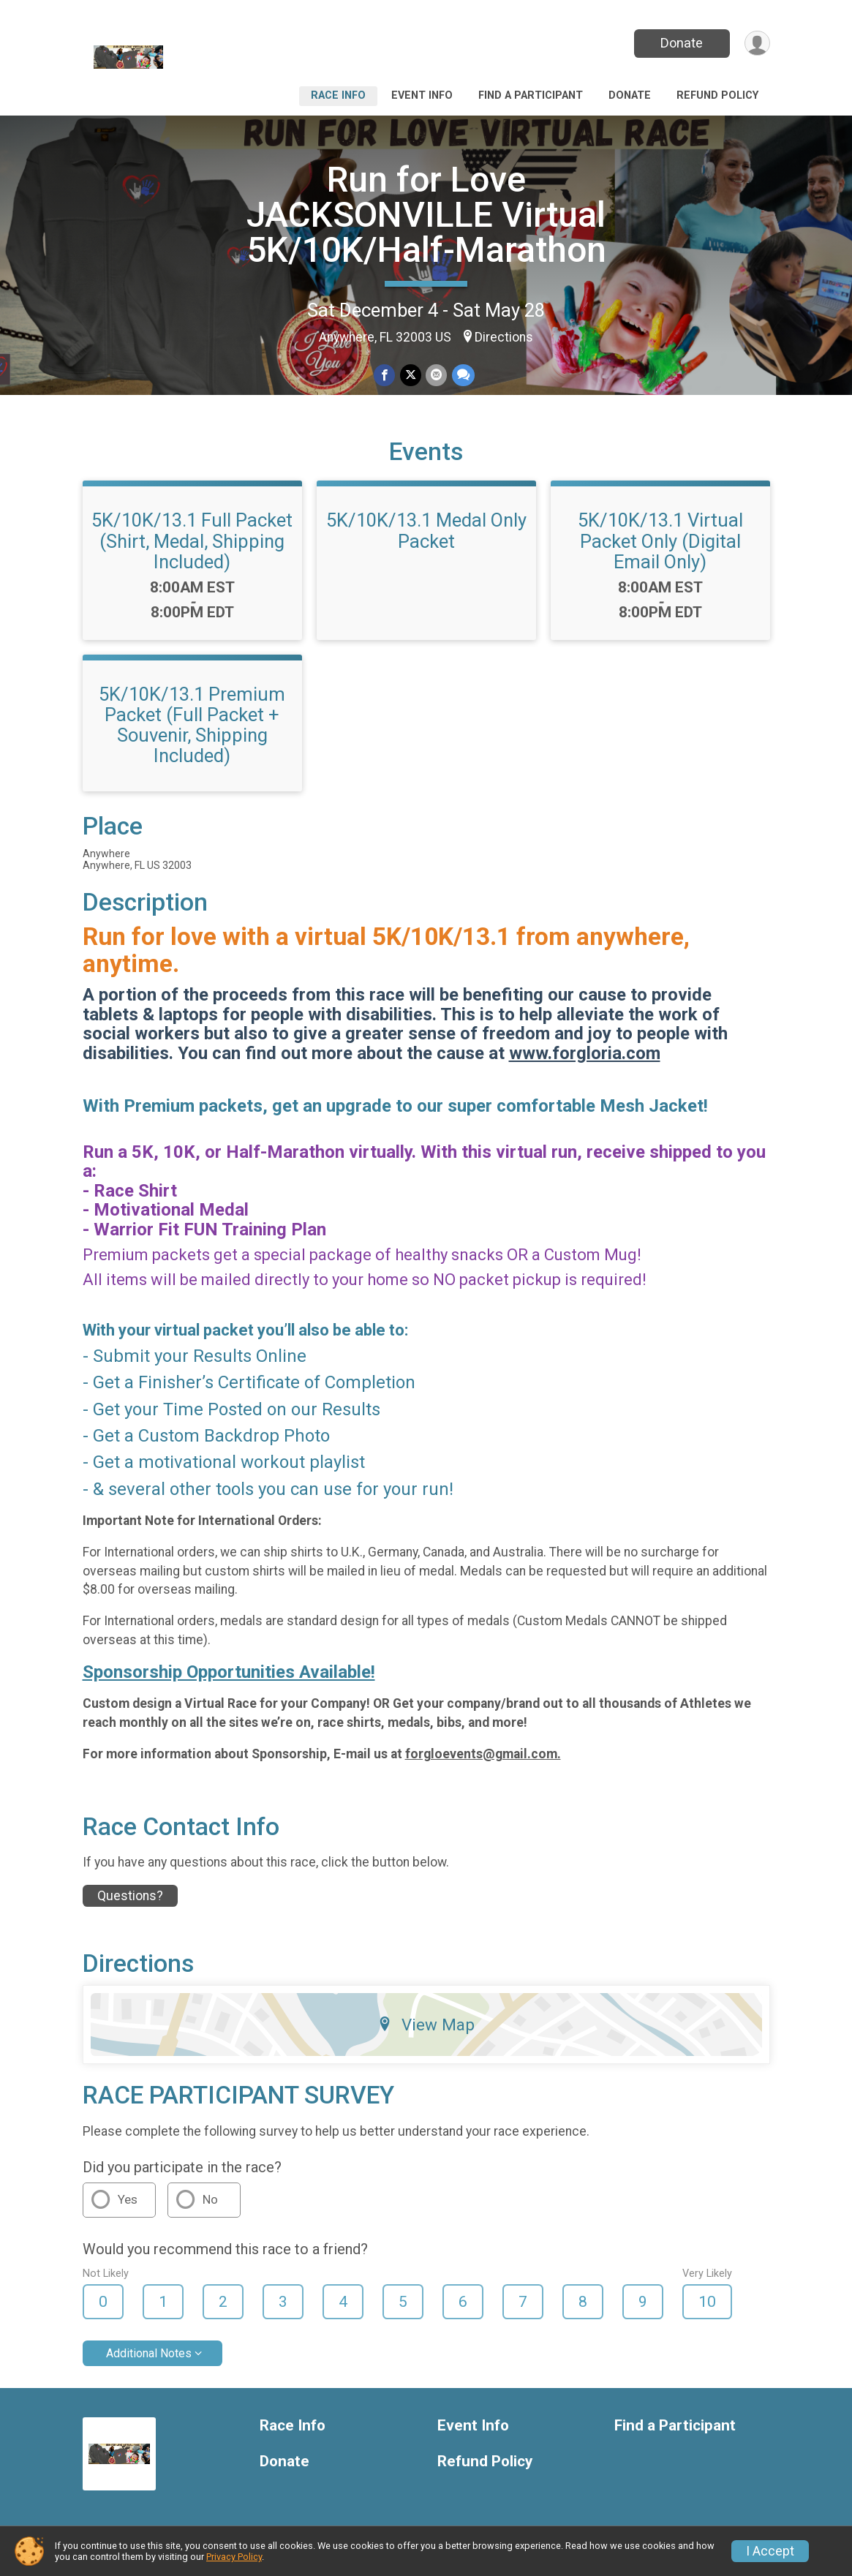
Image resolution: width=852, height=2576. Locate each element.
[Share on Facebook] (385, 375)
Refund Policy (717, 95)
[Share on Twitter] (410, 375)
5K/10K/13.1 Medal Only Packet (426, 530)
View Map (426, 2024)
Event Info (422, 95)
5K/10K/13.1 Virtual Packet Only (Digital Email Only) (660, 540)
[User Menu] (756, 43)
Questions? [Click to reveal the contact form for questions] (130, 1895)
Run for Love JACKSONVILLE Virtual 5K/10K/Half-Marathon (426, 215)
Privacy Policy (234, 2556)
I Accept (770, 2551)
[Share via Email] (436, 375)
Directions (504, 337)
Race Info (338, 95)
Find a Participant (530, 95)
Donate (680, 42)
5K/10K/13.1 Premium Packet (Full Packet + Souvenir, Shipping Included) (192, 725)
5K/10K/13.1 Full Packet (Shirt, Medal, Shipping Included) (192, 540)
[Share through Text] (462, 375)
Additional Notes (149, 2353)
